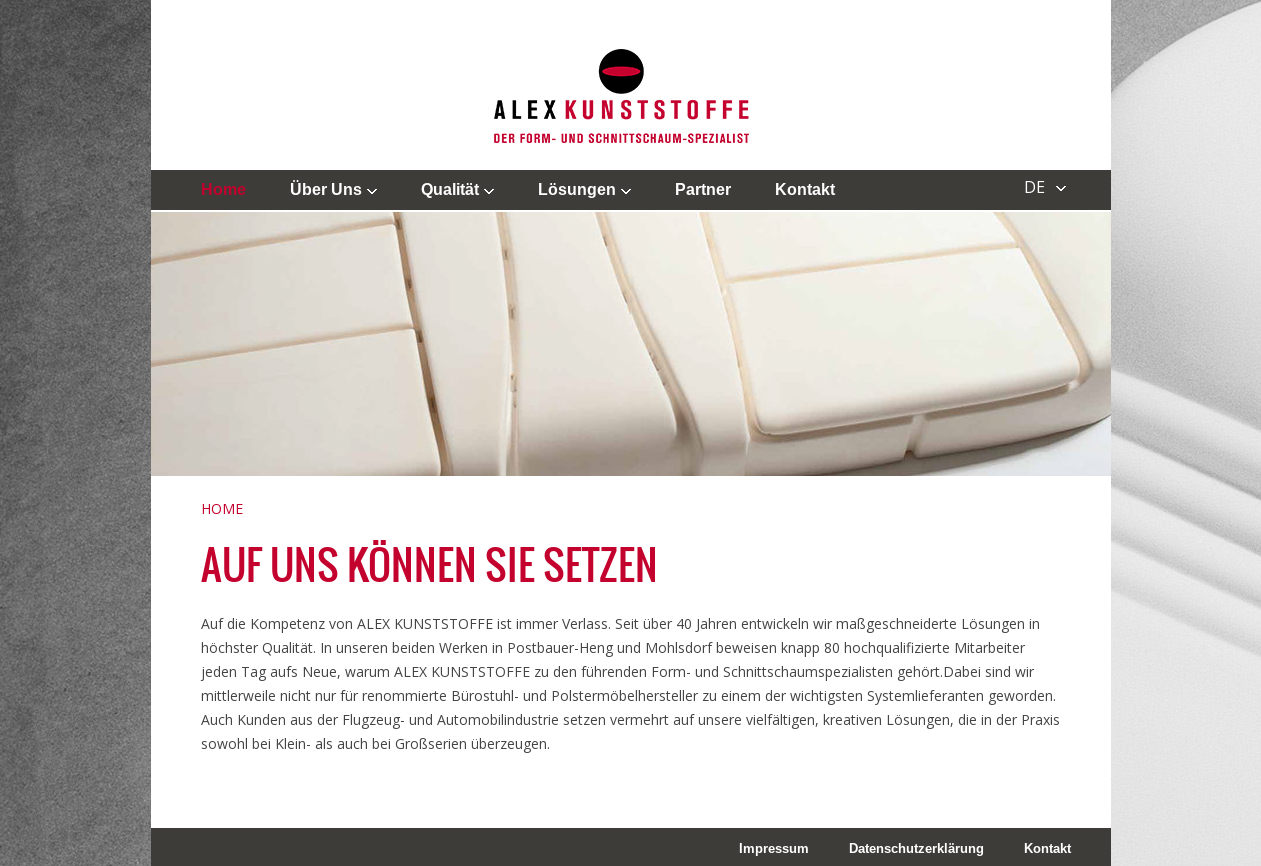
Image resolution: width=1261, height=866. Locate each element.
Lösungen (577, 189)
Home (223, 189)
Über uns (326, 189)
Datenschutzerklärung (916, 848)
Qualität (450, 189)
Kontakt (805, 189)
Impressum (774, 848)
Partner (703, 189)
